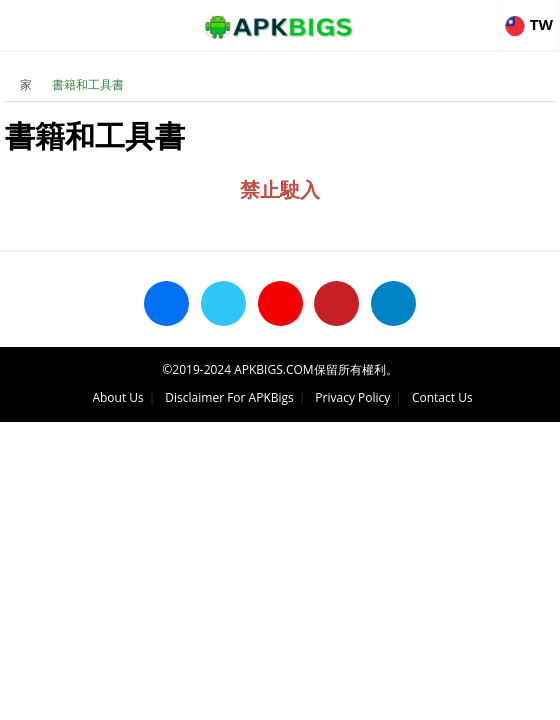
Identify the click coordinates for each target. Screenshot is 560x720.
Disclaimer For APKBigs (229, 397)
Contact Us (442, 397)
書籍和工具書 (88, 84)
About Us (117, 397)
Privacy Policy (352, 397)
